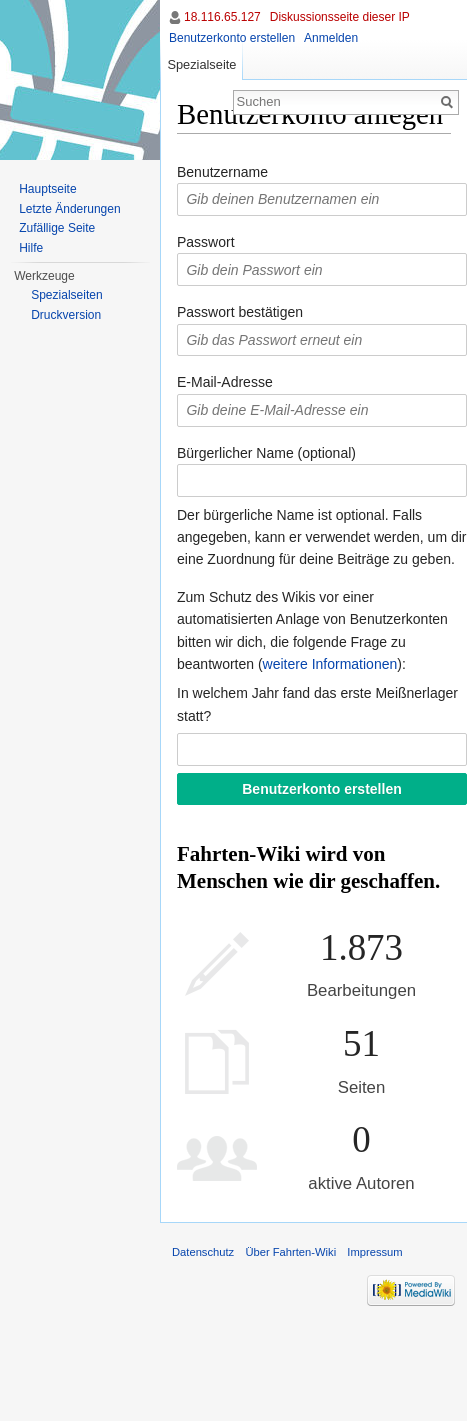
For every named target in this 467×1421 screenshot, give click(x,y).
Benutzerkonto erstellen (232, 38)
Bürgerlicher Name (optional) (266, 453)
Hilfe (31, 248)
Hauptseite (47, 189)
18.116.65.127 (222, 17)
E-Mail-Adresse (225, 382)
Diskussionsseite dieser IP (340, 17)
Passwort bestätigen (240, 312)
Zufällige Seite (57, 228)
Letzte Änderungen (69, 209)
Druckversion (66, 315)
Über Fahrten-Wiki (290, 1252)
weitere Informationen (330, 664)
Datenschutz (203, 1252)
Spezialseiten (66, 295)
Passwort (206, 242)
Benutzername (222, 172)
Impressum (374, 1252)
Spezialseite (201, 64)
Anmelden (331, 38)
